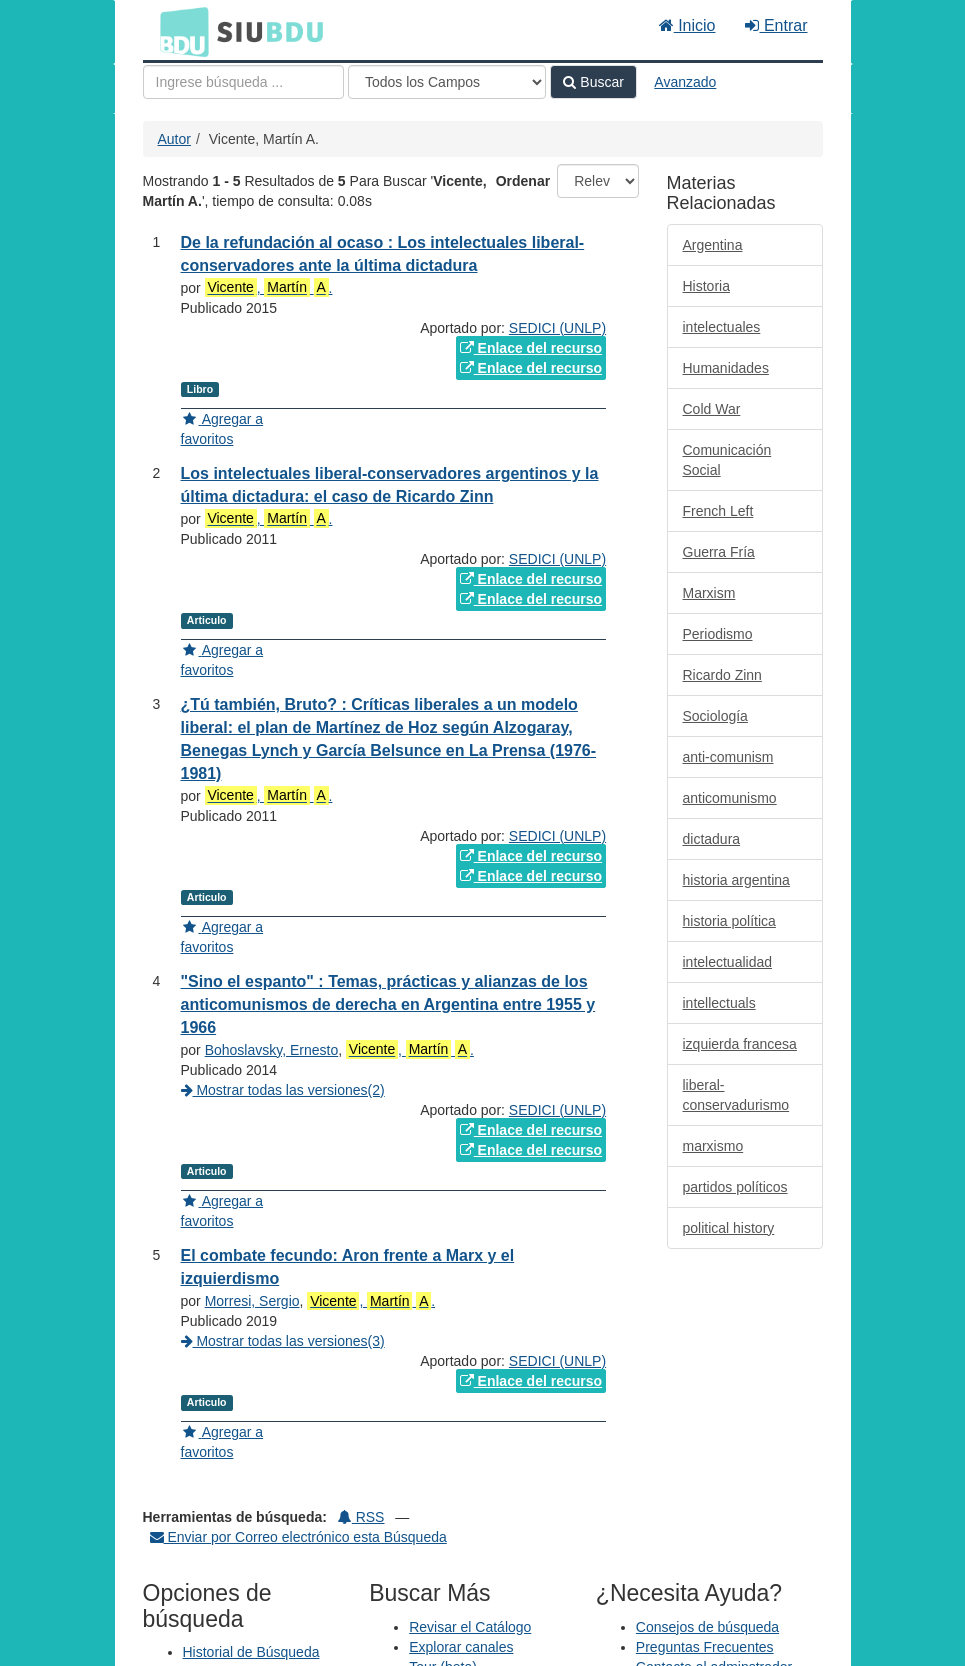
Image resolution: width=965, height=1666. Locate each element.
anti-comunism (728, 757)
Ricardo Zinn (722, 675)
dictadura (712, 839)
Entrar (776, 25)
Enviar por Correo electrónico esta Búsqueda (298, 1537)
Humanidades (726, 368)
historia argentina (736, 880)
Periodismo (718, 634)
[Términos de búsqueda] (243, 82)
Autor (174, 139)
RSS (361, 1517)
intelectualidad (728, 962)
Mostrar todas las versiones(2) (283, 1090)
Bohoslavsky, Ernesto (272, 1050)
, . (269, 287)
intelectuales (722, 327)
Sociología (715, 716)
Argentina (713, 245)
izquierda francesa (740, 1044)
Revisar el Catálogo (470, 1627)
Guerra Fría (719, 552)
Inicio (687, 25)
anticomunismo (730, 798)
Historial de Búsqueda (251, 1652)
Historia (706, 286)
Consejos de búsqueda (707, 1627)
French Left (718, 511)
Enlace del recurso (531, 348)
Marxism (709, 593)
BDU (179, 31)
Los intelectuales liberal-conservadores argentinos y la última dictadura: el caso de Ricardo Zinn (390, 485)
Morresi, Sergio (252, 1301)
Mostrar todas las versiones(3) (283, 1341)
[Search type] (447, 82)
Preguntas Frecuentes (705, 1647)
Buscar (593, 82)
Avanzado (685, 82)
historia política (729, 921)
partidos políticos (735, 1187)
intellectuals (719, 1003)
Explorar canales (461, 1647)
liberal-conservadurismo (736, 1095)
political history (729, 1228)
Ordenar (523, 181)
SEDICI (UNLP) (557, 328)
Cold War (712, 409)
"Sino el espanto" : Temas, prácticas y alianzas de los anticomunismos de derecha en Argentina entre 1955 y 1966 (388, 1004)
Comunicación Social (727, 460)
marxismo (713, 1146)
